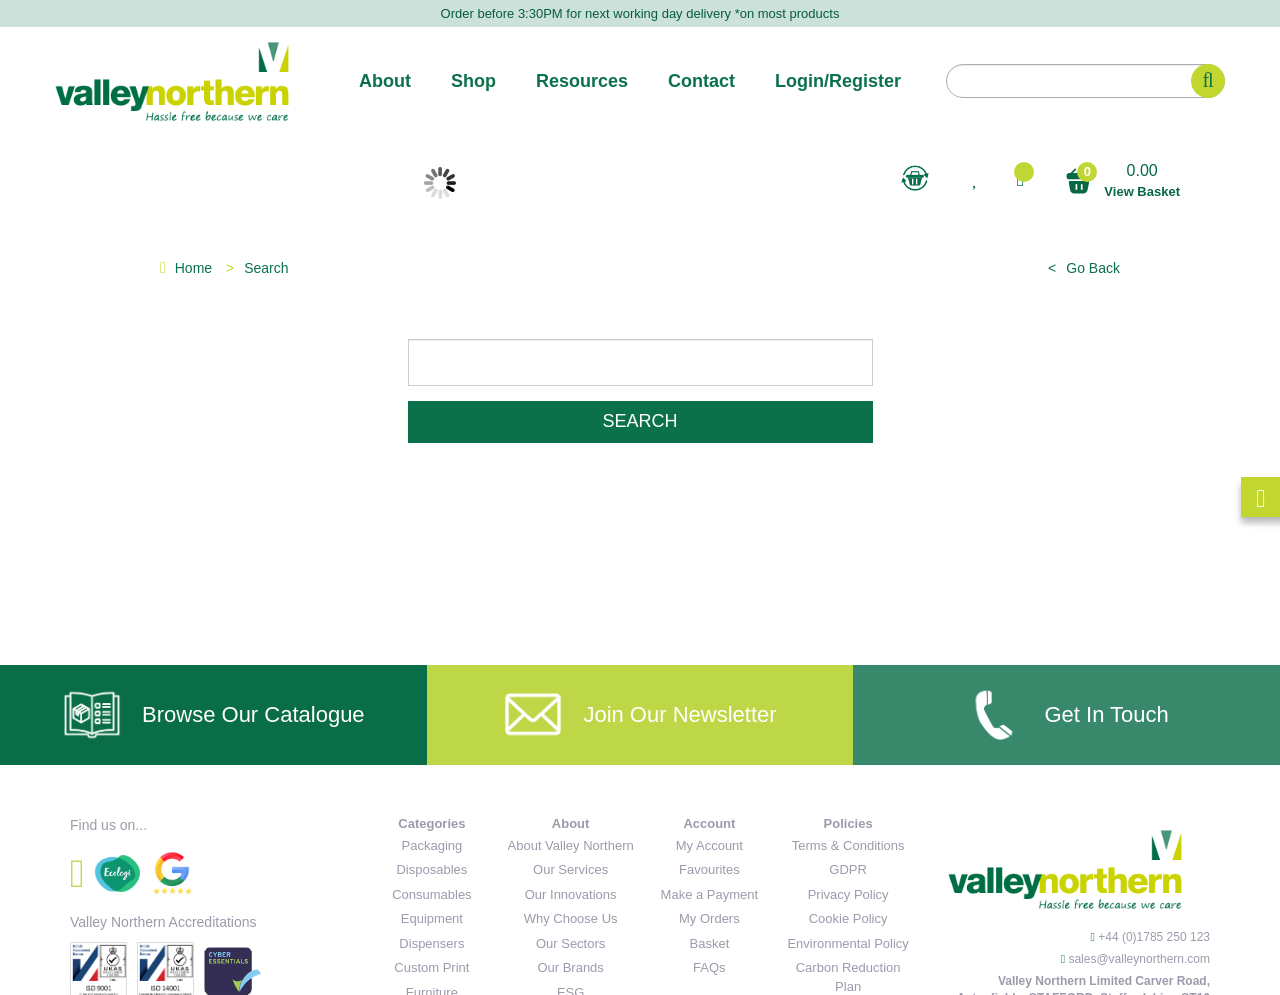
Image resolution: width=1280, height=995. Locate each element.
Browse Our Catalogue (213, 715)
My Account (709, 845)
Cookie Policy (848, 918)
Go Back (1093, 268)
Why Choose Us (571, 918)
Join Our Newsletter (639, 715)
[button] (1020, 179)
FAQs (709, 967)
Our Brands (570, 967)
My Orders (709, 918)
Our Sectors (570, 943)
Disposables (431, 869)
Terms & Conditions (848, 845)
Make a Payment (710, 894)
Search (639, 421)
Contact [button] (701, 81)
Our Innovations (571, 894)
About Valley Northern (571, 845)
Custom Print (431, 967)
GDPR (848, 869)
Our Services (570, 869)
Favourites (709, 869)
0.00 (1122, 181)
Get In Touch (1066, 715)
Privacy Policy (848, 894)
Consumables (432, 894)
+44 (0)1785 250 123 (1154, 937)
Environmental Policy (847, 943)
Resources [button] (582, 81)
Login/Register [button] (838, 81)
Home (186, 268)
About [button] (385, 81)
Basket (710, 943)
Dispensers (431, 943)
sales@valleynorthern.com (1139, 959)
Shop (473, 81)
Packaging (432, 845)
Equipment (432, 918)
